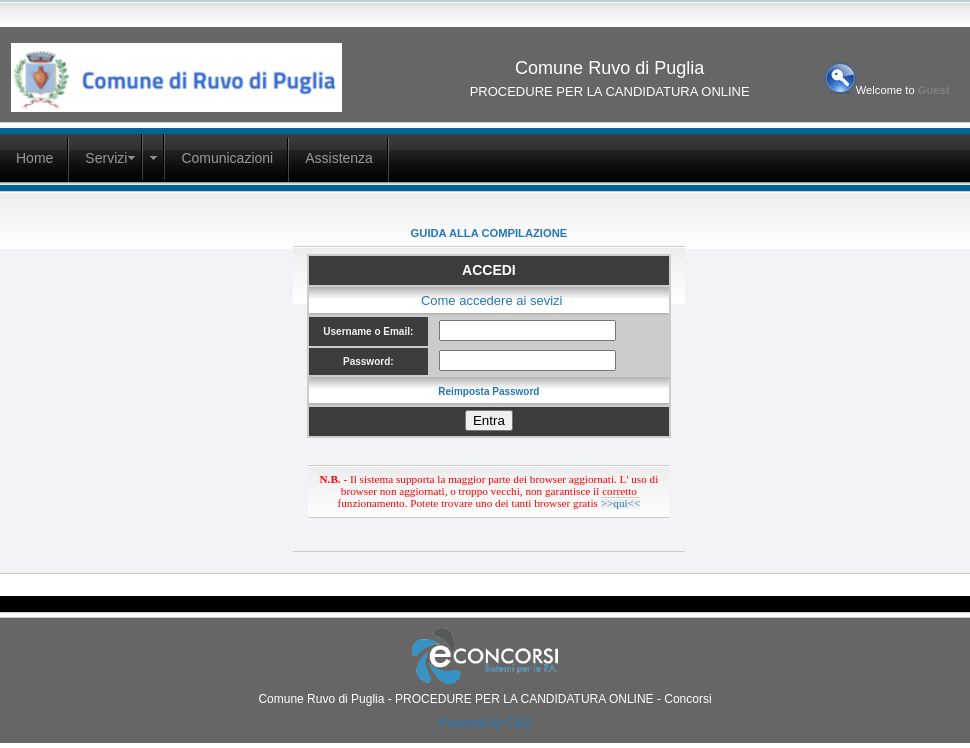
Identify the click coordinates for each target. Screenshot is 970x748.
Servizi (106, 158)
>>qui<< (621, 503)
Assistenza (339, 158)
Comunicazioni (227, 158)
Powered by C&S (484, 723)
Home (34, 158)
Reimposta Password (488, 391)
